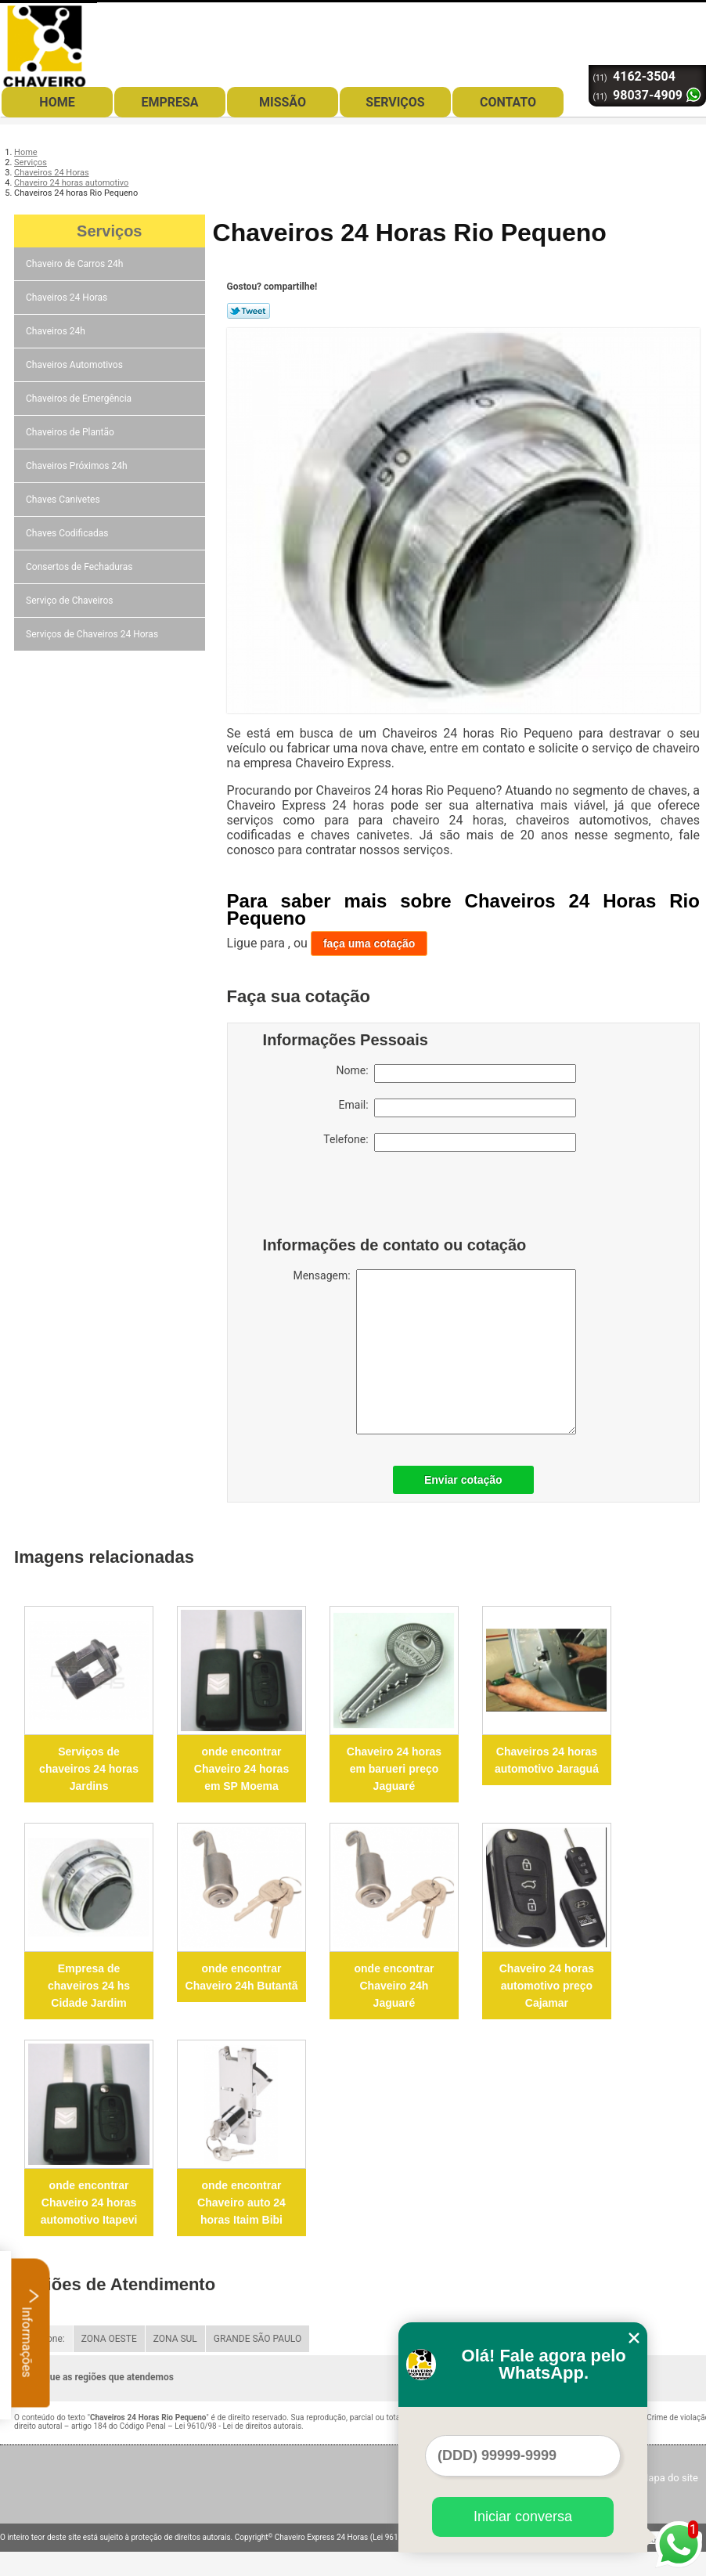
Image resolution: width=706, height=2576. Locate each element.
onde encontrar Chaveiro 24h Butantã (242, 1977)
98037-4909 (648, 95)
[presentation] (362, 1197)
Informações (31, 2332)
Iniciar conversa (523, 2516)
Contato (508, 102)
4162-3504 (644, 76)
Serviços (395, 102)
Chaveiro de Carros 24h (75, 263)
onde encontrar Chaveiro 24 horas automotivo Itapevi (89, 2202)
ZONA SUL (175, 2338)
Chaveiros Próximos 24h (78, 465)
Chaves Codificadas (68, 533)
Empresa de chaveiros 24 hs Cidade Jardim (89, 1985)
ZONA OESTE (109, 2338)
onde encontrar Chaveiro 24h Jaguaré (394, 1985)
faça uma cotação (369, 943)
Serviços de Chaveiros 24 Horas (93, 634)
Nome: (456, 1073)
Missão (282, 102)
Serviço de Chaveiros (70, 600)
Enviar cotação (463, 1480)
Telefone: (449, 1142)
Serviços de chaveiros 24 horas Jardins (89, 1768)
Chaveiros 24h (57, 331)
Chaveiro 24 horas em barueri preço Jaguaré (394, 1768)
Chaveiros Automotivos (75, 364)
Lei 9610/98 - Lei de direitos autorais (238, 2426)
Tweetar (248, 311)
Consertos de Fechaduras (80, 566)
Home (56, 102)
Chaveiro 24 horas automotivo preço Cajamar (546, 1985)
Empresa (169, 102)
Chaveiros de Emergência (80, 398)
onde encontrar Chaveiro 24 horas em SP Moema (241, 1768)
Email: (457, 1108)
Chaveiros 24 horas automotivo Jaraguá (547, 1760)
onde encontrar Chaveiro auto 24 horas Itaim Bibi (241, 2202)
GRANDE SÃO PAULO (257, 2338)
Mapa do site (668, 2478)
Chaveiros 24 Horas (68, 297)
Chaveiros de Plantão (71, 432)
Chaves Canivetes (64, 499)
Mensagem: (434, 1351)
